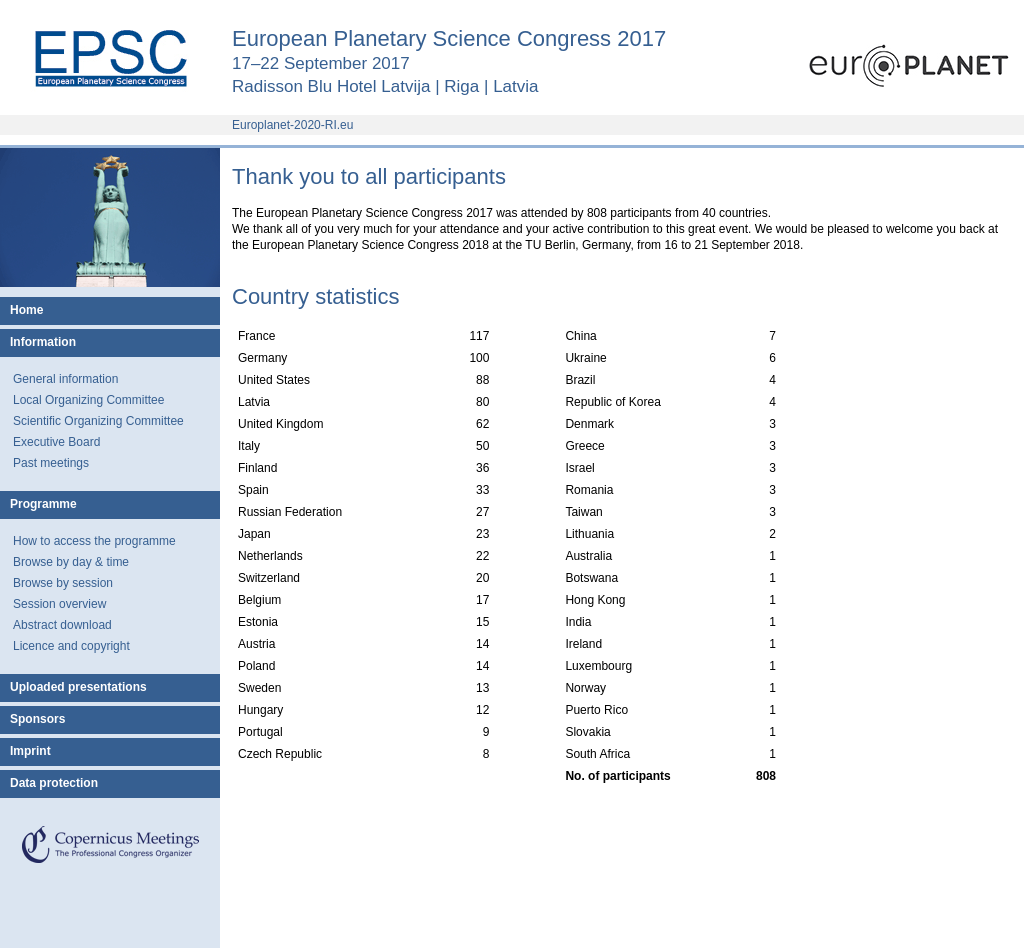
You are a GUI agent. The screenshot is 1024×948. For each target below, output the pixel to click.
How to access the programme (94, 541)
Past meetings (51, 463)
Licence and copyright (71, 646)
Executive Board (56, 442)
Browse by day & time (71, 562)
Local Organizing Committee (88, 400)
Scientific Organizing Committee (98, 421)
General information (65, 379)
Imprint (30, 751)
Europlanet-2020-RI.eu (292, 125)
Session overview (59, 604)
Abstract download (62, 625)
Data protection (54, 783)
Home (26, 310)
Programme (43, 504)
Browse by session (63, 583)
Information (43, 342)
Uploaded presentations (78, 687)
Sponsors (37, 719)
